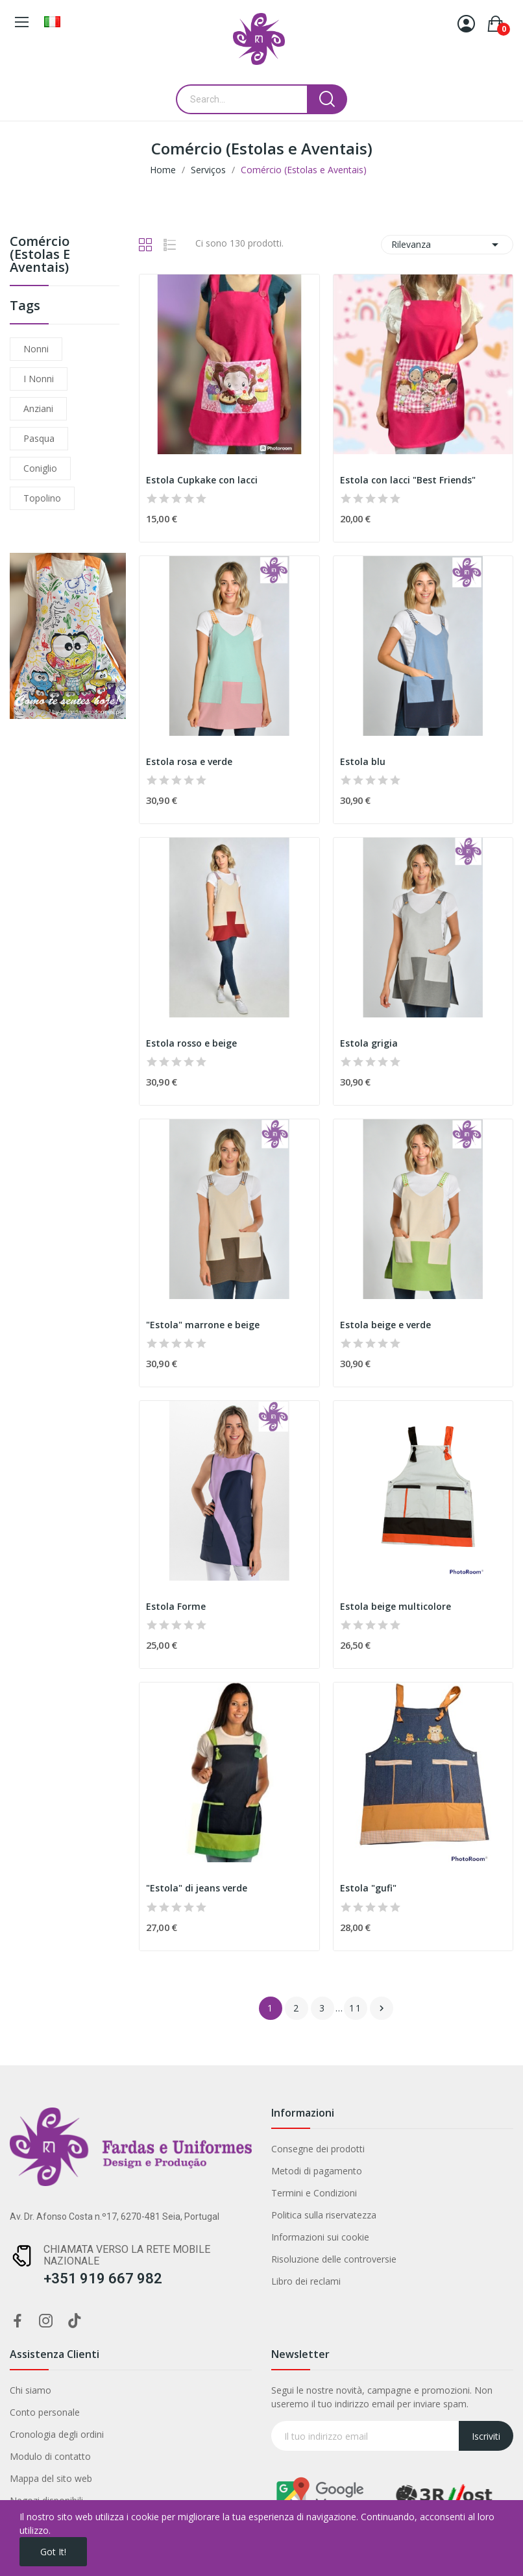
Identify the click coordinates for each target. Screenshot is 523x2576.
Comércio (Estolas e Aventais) (40, 255)
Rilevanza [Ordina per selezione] (447, 244)
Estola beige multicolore (395, 1606)
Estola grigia (369, 1043)
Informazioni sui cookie (320, 2237)
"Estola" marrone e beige (203, 1324)
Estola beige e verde (385, 1324)
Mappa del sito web (51, 2478)
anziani (38, 408)
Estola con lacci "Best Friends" (408, 480)
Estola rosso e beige (191, 1043)
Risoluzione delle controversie (333, 2259)
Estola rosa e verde (189, 761)
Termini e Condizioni (314, 2193)
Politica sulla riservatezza (323, 2215)
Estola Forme (176, 1606)
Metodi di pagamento (316, 2171)
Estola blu (362, 761)
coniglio (40, 468)
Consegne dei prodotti (318, 2149)
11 (355, 2008)
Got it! (53, 2552)
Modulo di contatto (50, 2456)
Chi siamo (30, 2390)
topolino (42, 498)
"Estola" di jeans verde (196, 1888)
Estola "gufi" (368, 1888)
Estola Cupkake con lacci (202, 480)
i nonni (38, 378)
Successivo (381, 2008)
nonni (36, 349)
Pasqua (39, 438)
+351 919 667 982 (102, 2278)
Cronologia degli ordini (57, 2434)
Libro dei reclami (306, 2281)
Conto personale (45, 2412)
